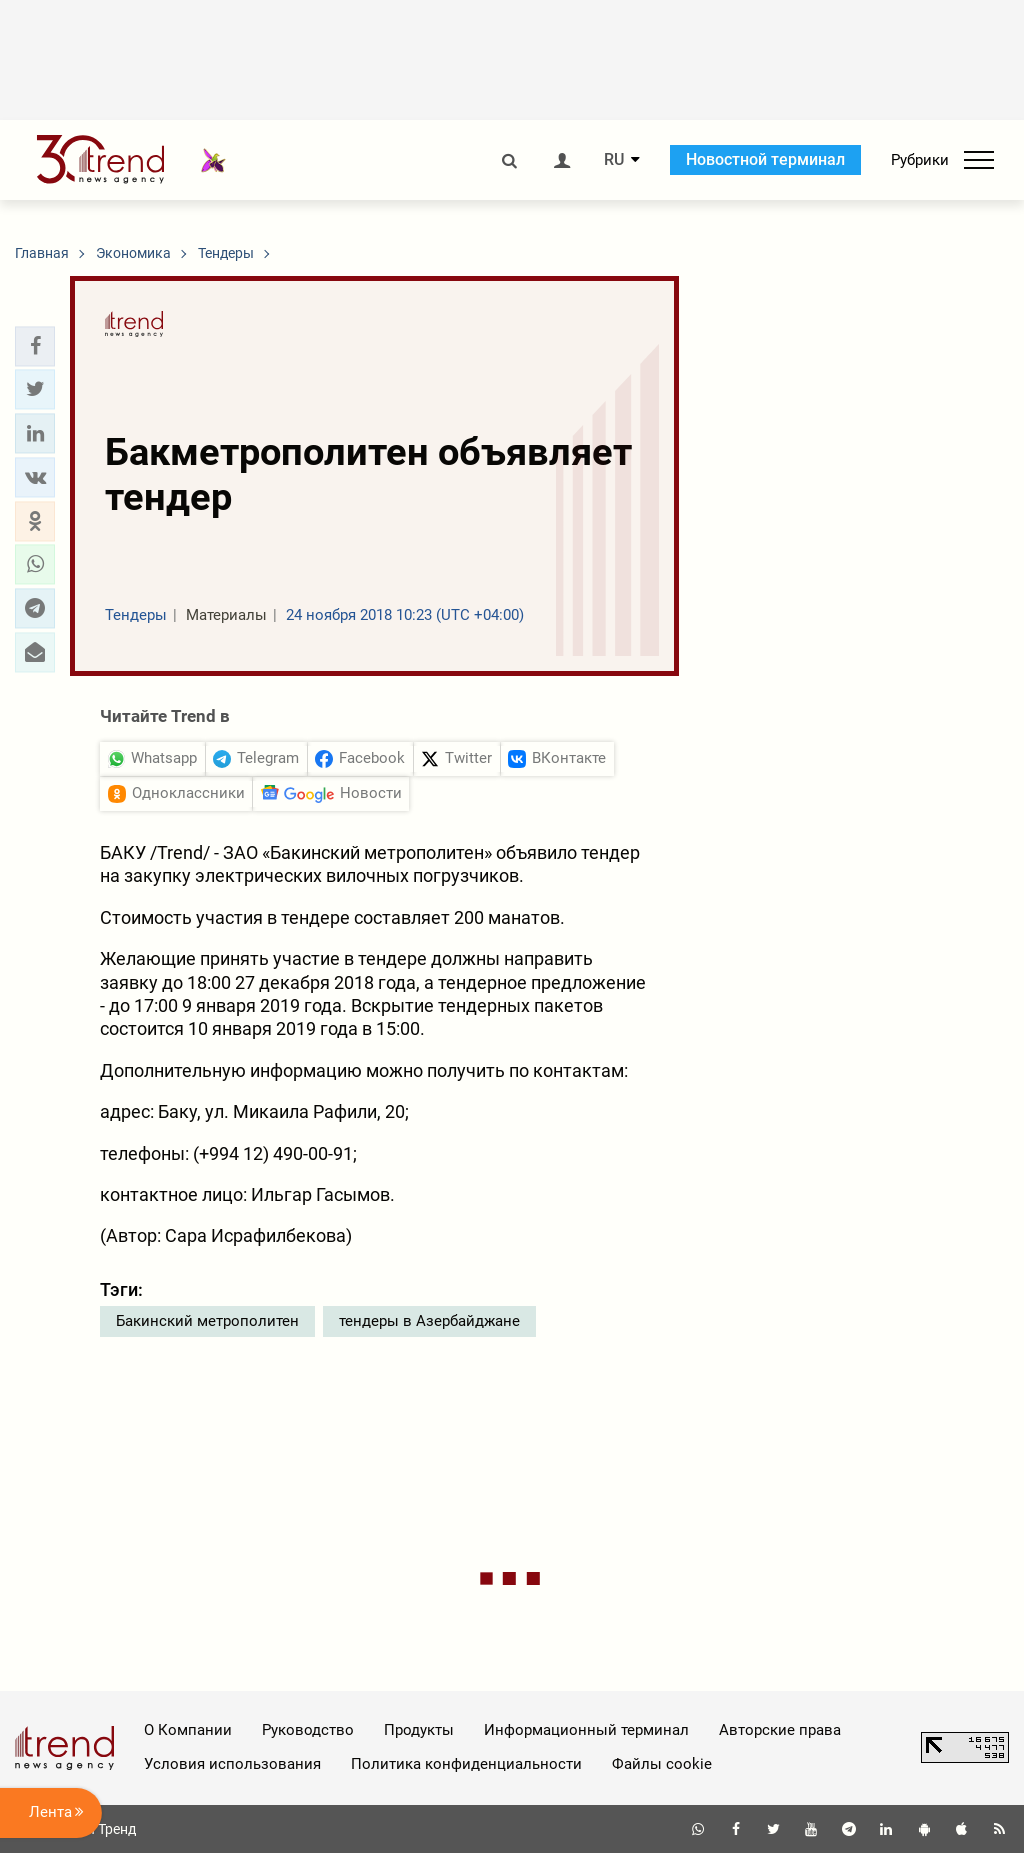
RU (614, 160)
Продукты (419, 1730)
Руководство (308, 1730)
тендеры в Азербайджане (429, 1321)
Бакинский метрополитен (207, 1321)
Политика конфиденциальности (466, 1764)
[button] (35, 346)
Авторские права (780, 1730)
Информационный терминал (586, 1730)
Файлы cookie (662, 1764)
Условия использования (232, 1764)
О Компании (188, 1730)
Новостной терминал (765, 159)
